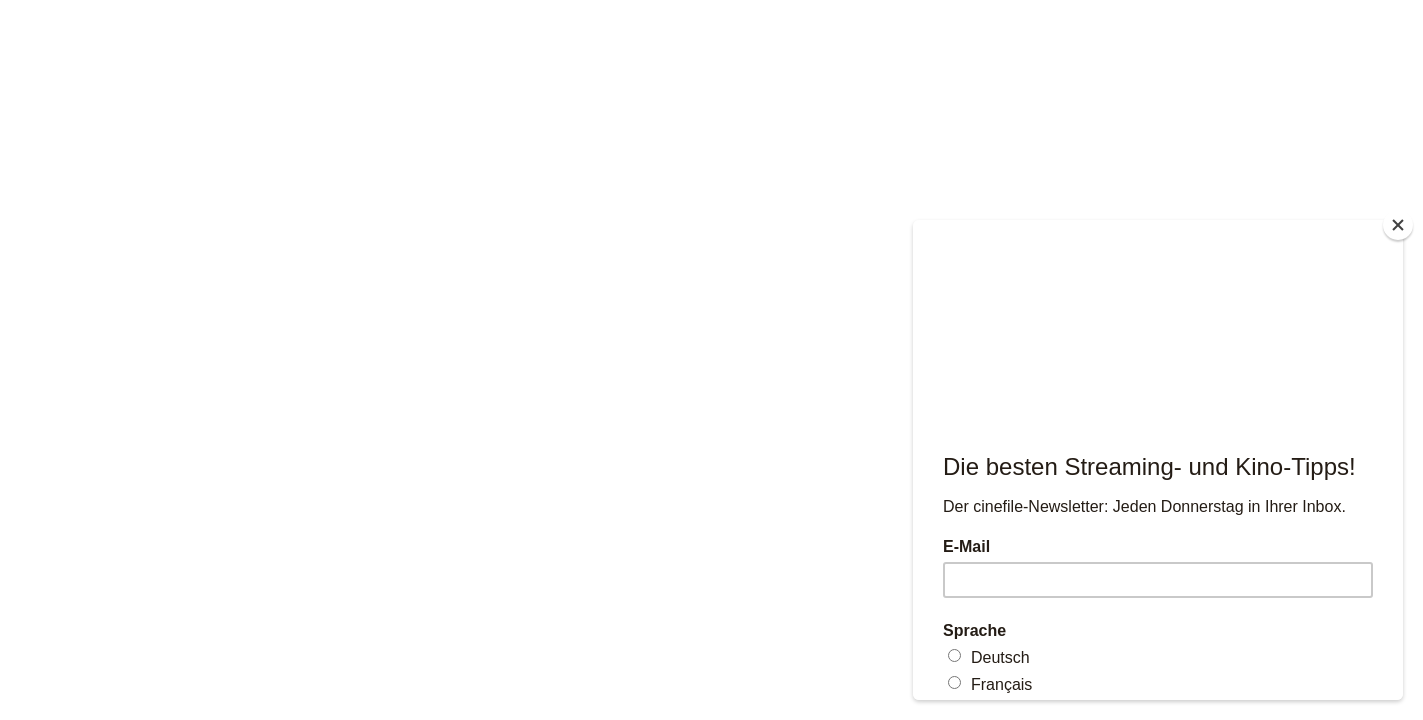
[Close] (1398, 225)
